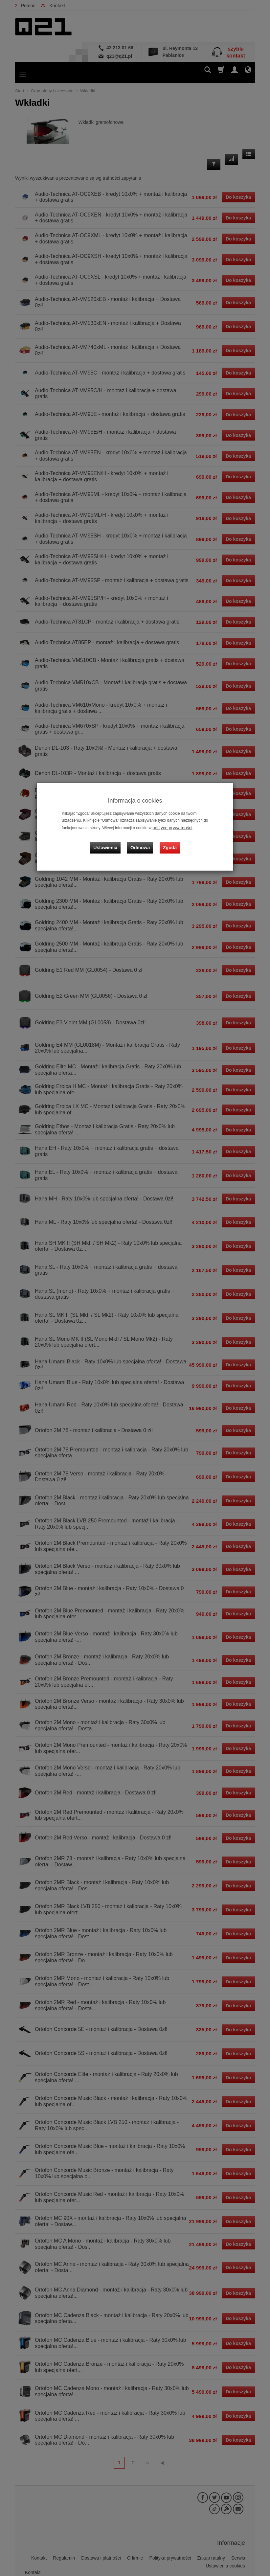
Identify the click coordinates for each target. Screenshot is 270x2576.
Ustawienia (110, 841)
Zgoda (168, 841)
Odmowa (141, 841)
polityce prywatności (169, 827)
